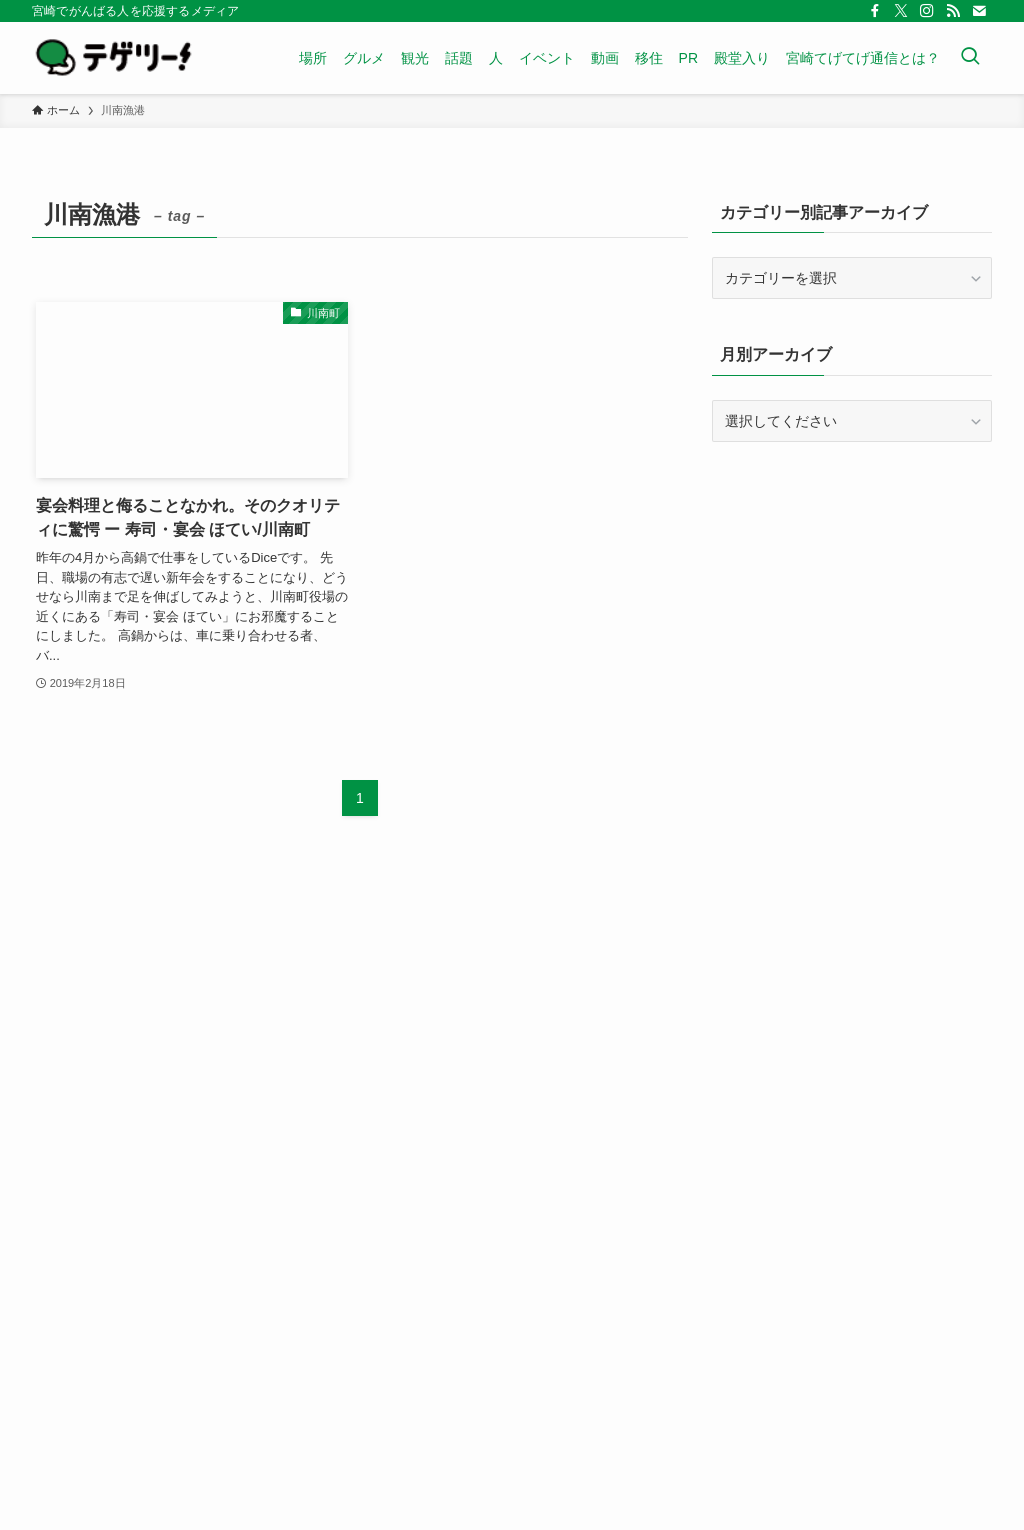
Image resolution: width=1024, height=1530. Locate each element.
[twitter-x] (901, 11)
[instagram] (927, 11)
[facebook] (875, 11)
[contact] (979, 11)
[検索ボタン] (970, 58)
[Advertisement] (852, 602)
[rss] (953, 11)
